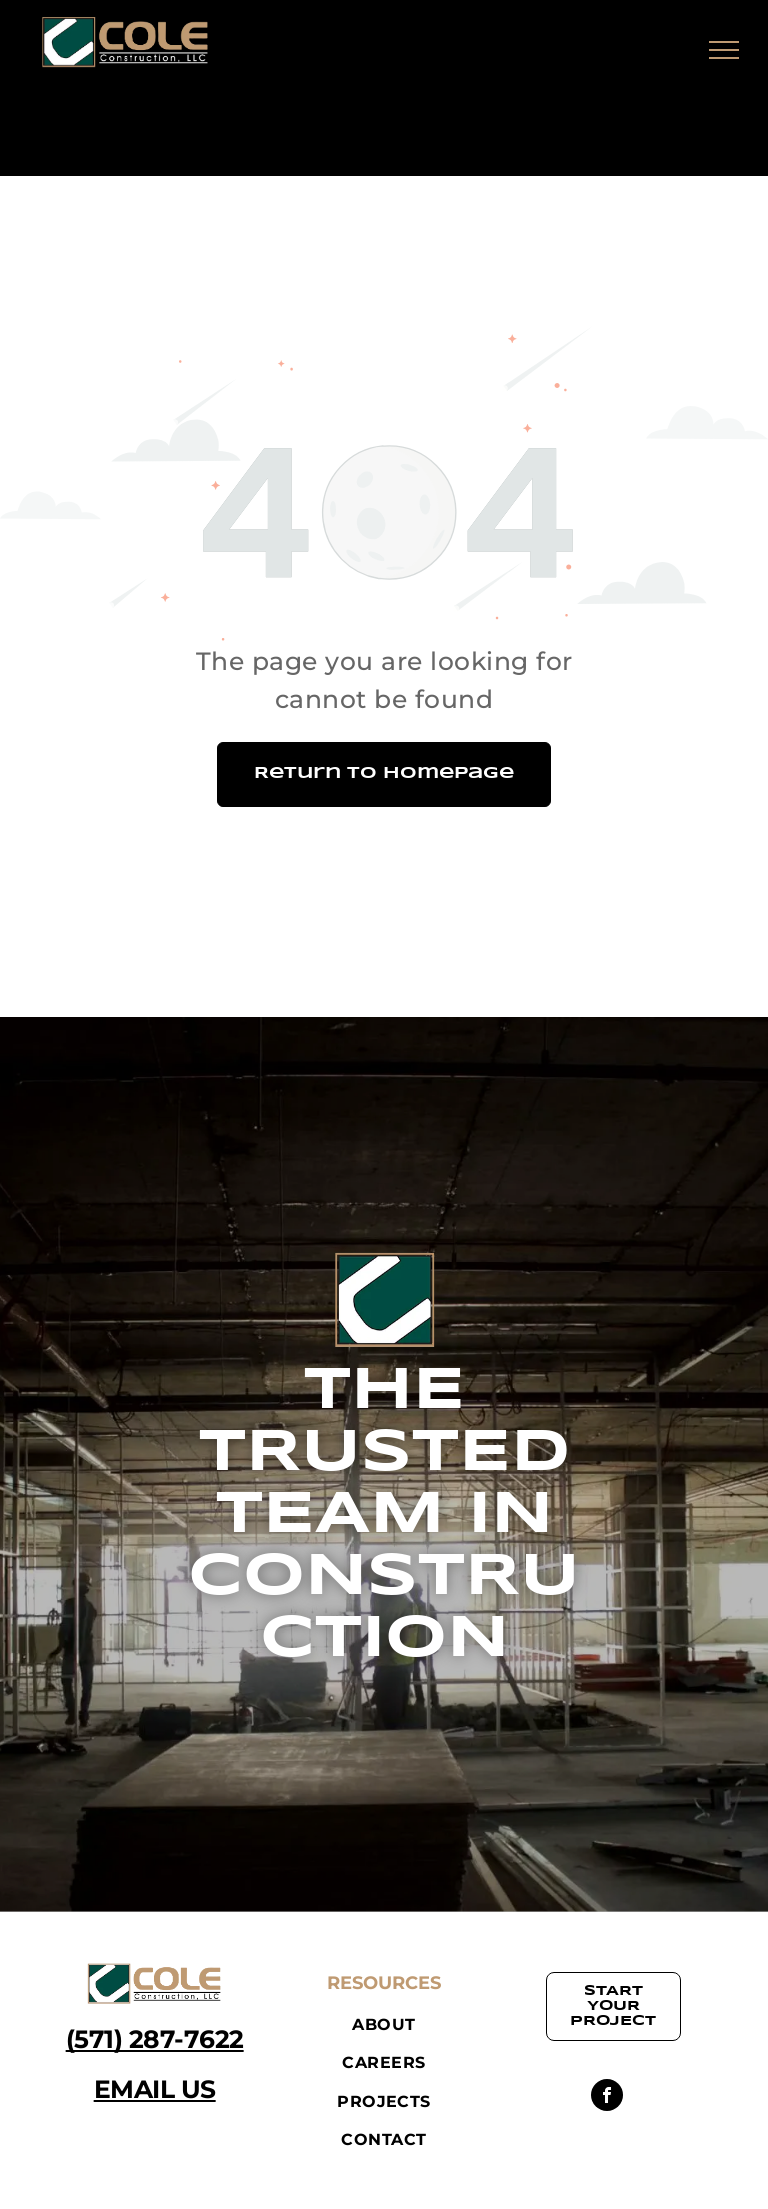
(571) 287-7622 (155, 2039)
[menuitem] (383, 2025)
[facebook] (607, 2097)
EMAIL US (155, 2089)
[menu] (724, 50)
